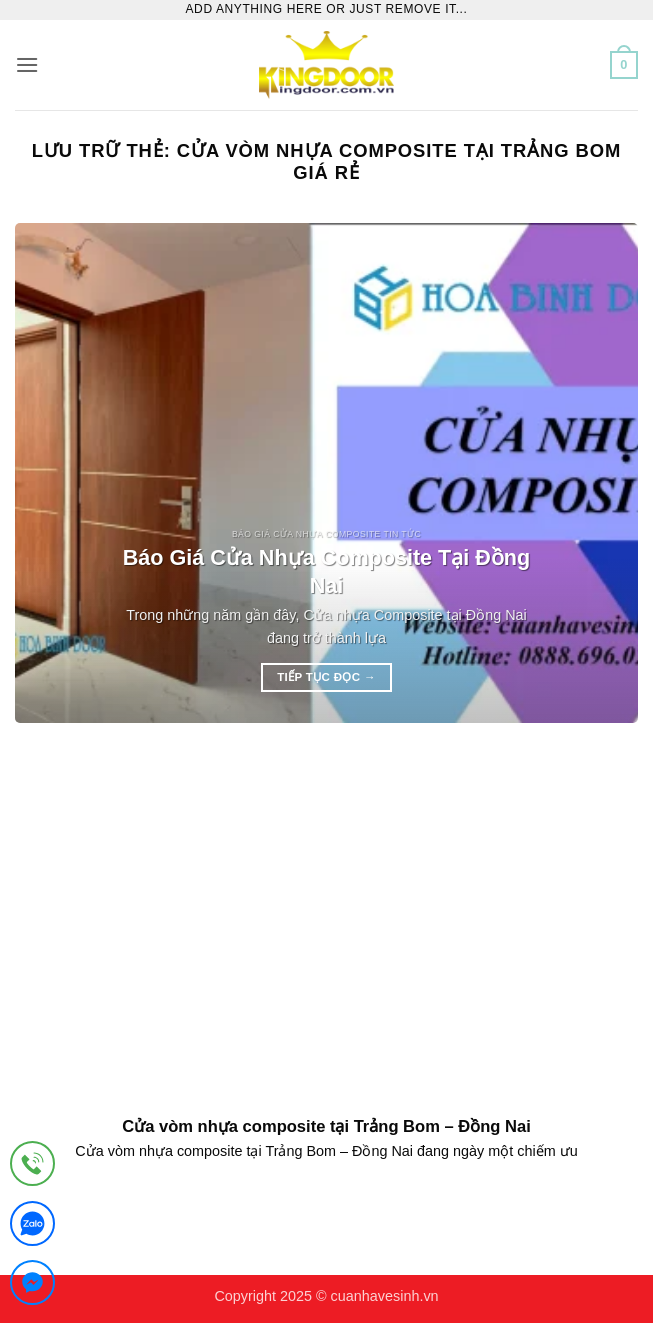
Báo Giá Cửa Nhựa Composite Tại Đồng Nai (326, 571)
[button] (27, 64)
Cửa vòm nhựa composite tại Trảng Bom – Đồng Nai (326, 1126)
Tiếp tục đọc (326, 677)
